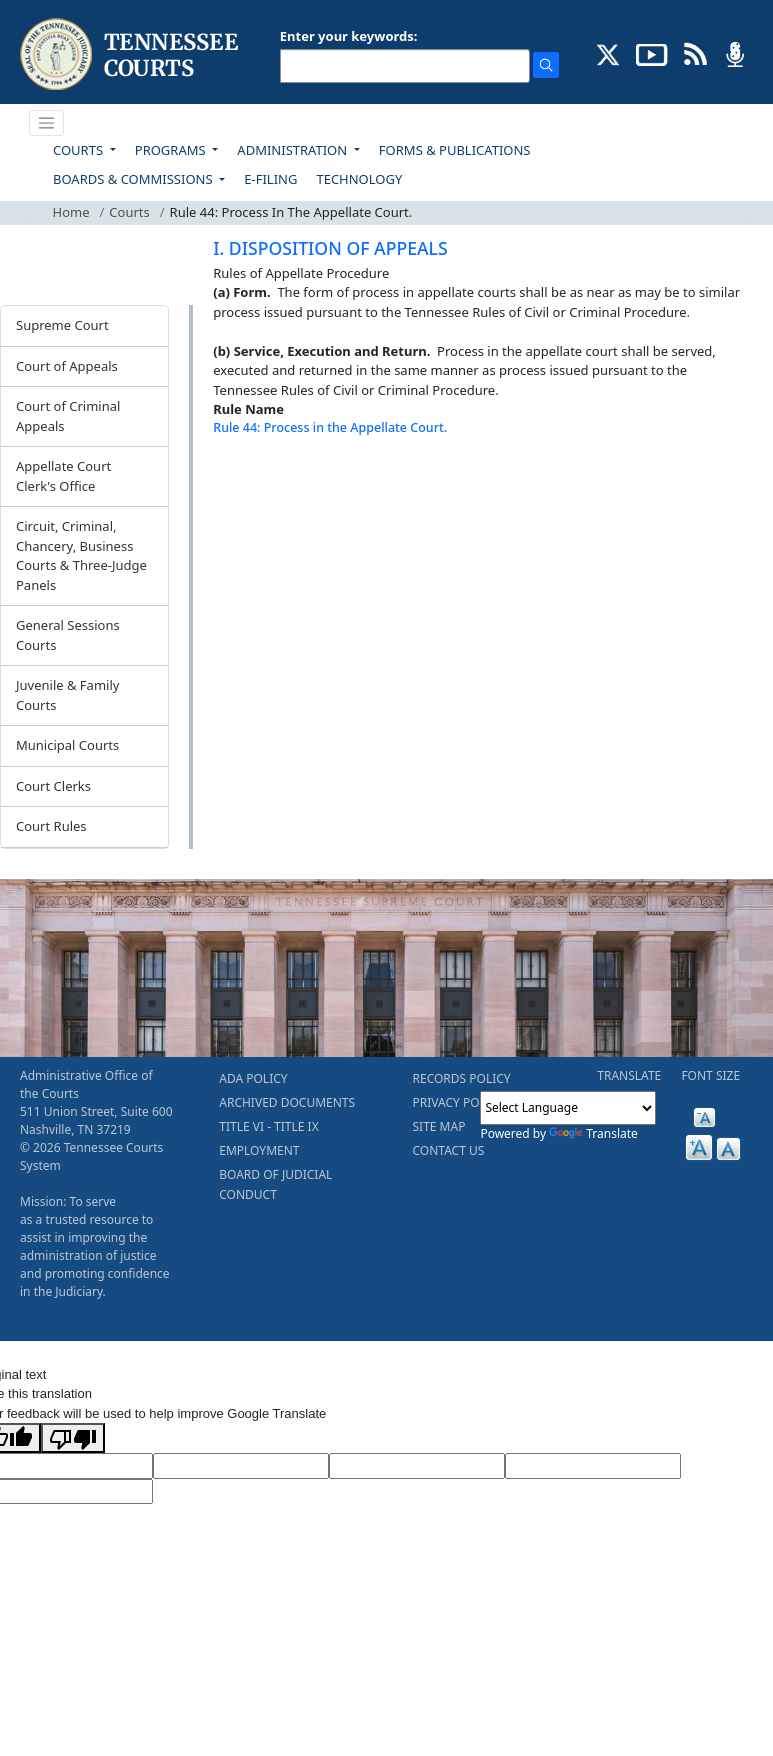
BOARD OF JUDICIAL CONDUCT (275, 1184)
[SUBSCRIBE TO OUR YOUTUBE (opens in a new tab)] (652, 53)
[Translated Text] (593, 1466)
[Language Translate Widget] (568, 1108)
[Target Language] (241, 1466)
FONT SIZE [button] (710, 1075)
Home (71, 212)
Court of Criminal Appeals (68, 416)
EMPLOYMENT (259, 1150)
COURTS (79, 150)
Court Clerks (53, 786)
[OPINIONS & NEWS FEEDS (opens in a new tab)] (695, 53)
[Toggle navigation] (47, 123)
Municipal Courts (67, 745)
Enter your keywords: (349, 36)
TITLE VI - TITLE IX (268, 1126)
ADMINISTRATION (293, 150)
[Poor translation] (73, 1438)
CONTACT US (449, 1150)
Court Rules (51, 826)
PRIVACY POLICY (459, 1102)
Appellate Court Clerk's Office (63, 476)
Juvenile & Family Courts (67, 695)
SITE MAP (439, 1126)
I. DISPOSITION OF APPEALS (330, 248)
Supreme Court (62, 325)
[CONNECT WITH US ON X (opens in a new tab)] (608, 53)
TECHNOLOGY (359, 179)
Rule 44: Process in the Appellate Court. (330, 427)
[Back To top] (247, 478)
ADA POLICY (253, 1078)
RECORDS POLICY (462, 1078)
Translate (593, 1133)
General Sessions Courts (68, 635)
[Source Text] (417, 1466)
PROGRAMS (172, 150)
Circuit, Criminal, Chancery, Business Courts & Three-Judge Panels (81, 555)
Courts (129, 212)
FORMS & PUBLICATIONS (455, 150)
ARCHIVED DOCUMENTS (287, 1102)
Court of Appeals (67, 366)
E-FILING (270, 179)
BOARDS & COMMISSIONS (134, 179)
